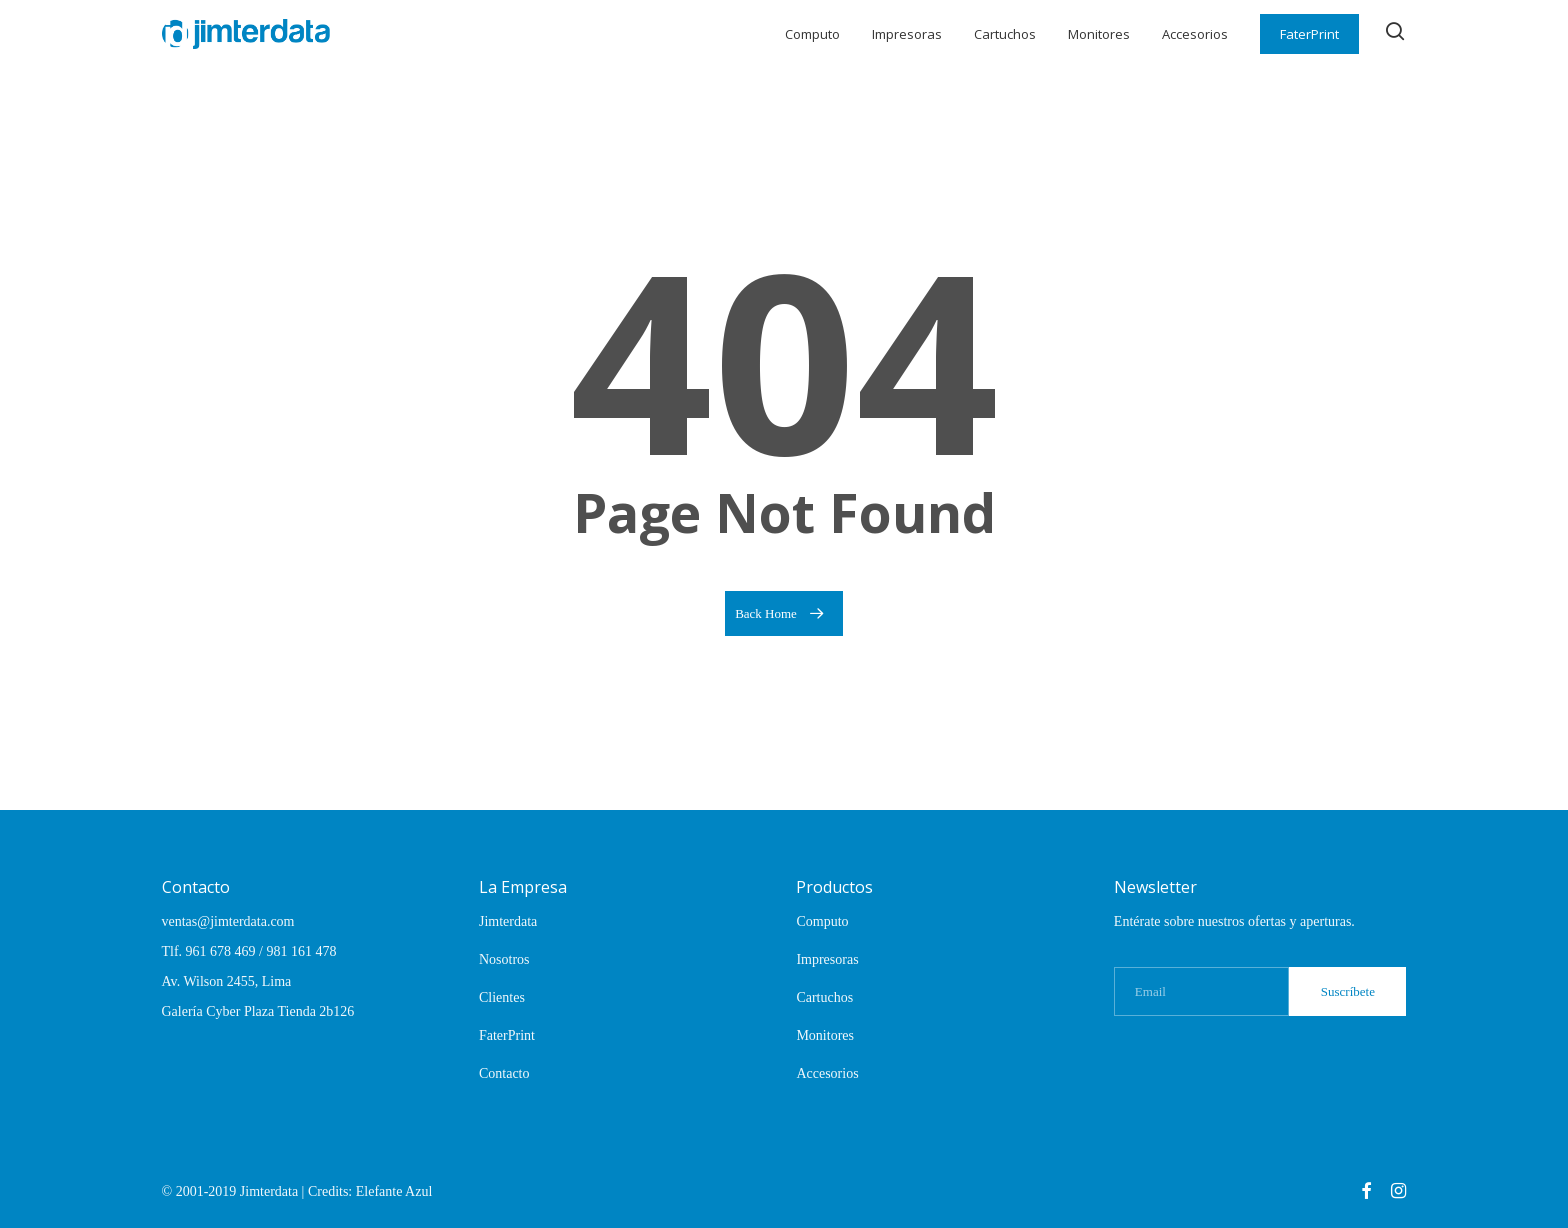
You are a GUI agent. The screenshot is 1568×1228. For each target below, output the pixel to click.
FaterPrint (507, 1035)
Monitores (825, 1035)
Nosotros (504, 959)
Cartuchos (824, 997)
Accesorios (827, 1073)
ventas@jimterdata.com (228, 921)
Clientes (502, 997)
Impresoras (827, 959)
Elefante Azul (394, 1191)
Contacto (504, 1073)
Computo (822, 921)
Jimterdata (508, 921)
